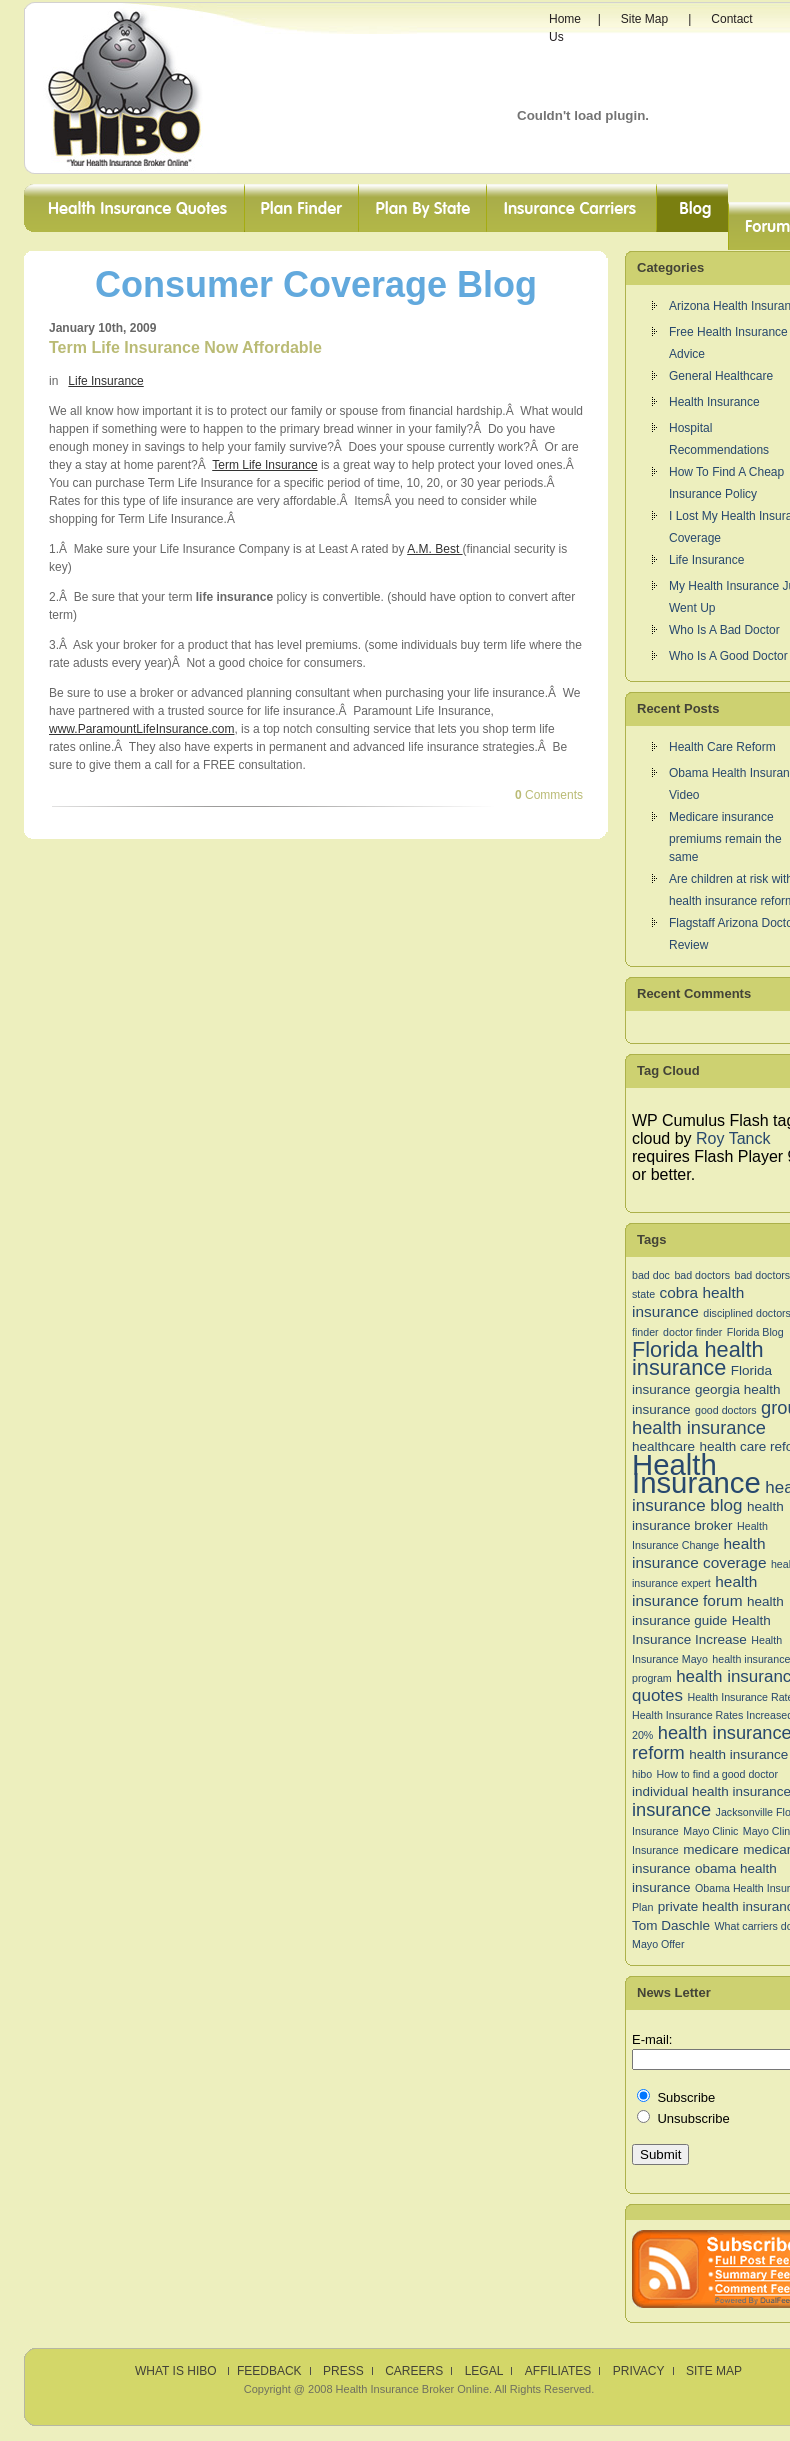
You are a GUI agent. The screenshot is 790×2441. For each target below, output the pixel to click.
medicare (711, 1849)
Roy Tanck (733, 1138)
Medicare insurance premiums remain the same (725, 837)
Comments (549, 795)
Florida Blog (755, 1332)
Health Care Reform (722, 747)
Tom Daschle (671, 1925)
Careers (414, 2371)
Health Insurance (714, 402)
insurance (671, 1809)
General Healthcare (721, 376)
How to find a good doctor (717, 1774)
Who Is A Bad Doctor (724, 630)
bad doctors (702, 1275)
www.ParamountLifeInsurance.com (141, 729)
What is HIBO (177, 2371)
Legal (484, 2371)
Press (343, 2371)
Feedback (269, 2371)
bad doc (651, 1275)
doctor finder (692, 1332)
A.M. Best (434, 549)
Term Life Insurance (264, 465)
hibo (642, 1774)
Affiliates (558, 2371)
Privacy (639, 2371)
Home (565, 19)
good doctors (726, 1410)
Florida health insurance (698, 1358)
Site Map (644, 19)
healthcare (663, 1446)
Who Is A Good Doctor (728, 656)
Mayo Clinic (710, 1831)
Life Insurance (105, 381)
